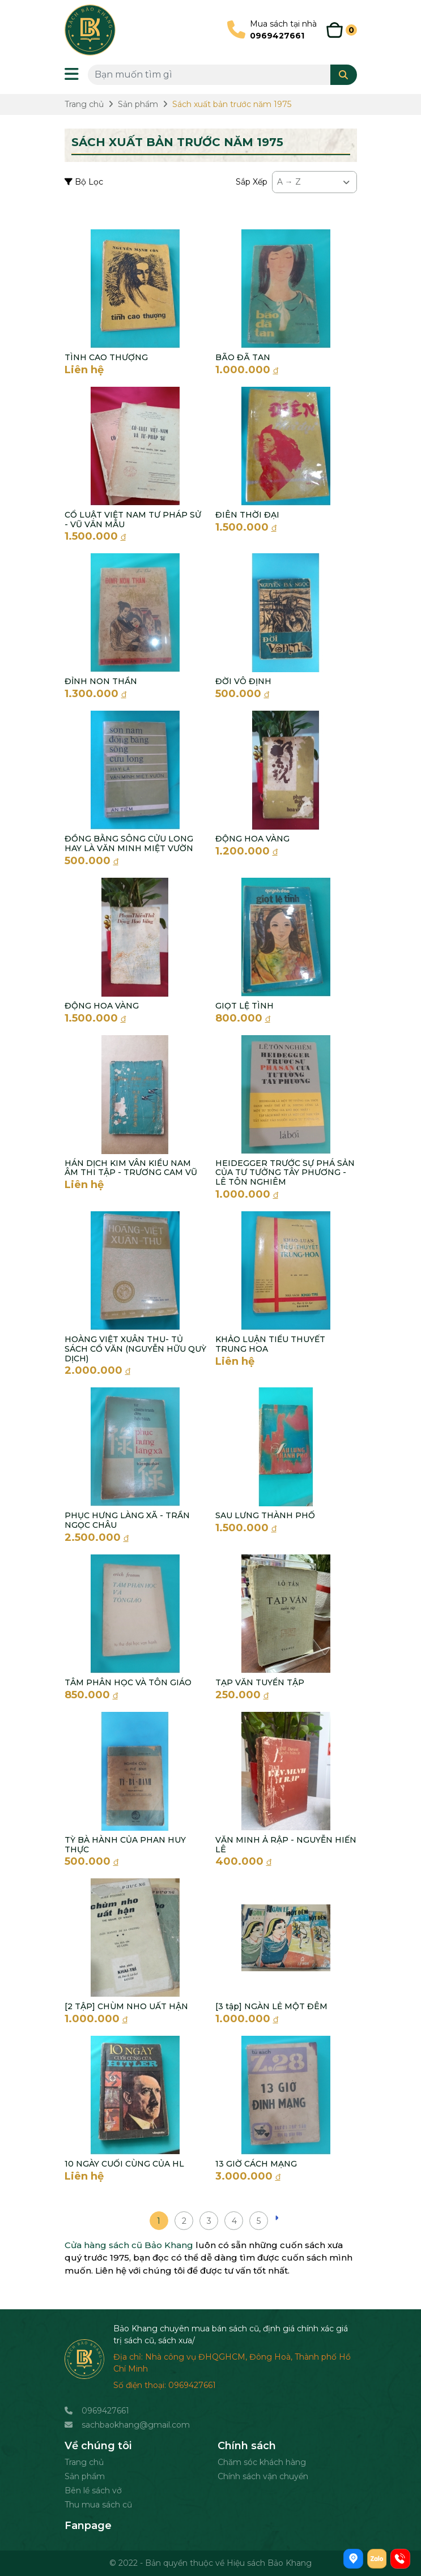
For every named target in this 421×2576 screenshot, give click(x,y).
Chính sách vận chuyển (263, 2476)
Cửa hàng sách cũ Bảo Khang (129, 2245)
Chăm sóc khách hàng (262, 2462)
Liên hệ (84, 370)
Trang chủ (84, 2462)
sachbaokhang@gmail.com (136, 2425)
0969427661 (105, 2411)
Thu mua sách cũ (98, 2505)
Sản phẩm (85, 2476)
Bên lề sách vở (93, 2490)
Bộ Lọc (84, 182)
